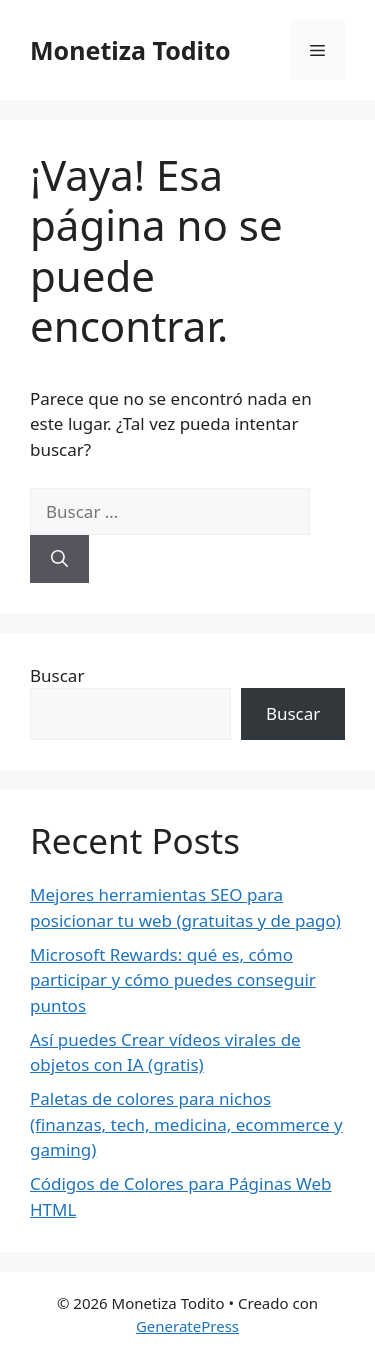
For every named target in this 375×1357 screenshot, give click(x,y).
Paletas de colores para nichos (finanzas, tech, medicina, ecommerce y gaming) (186, 1124)
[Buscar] (59, 559)
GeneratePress (187, 1326)
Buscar (57, 675)
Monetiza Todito (130, 50)
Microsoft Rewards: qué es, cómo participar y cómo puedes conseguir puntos (173, 980)
